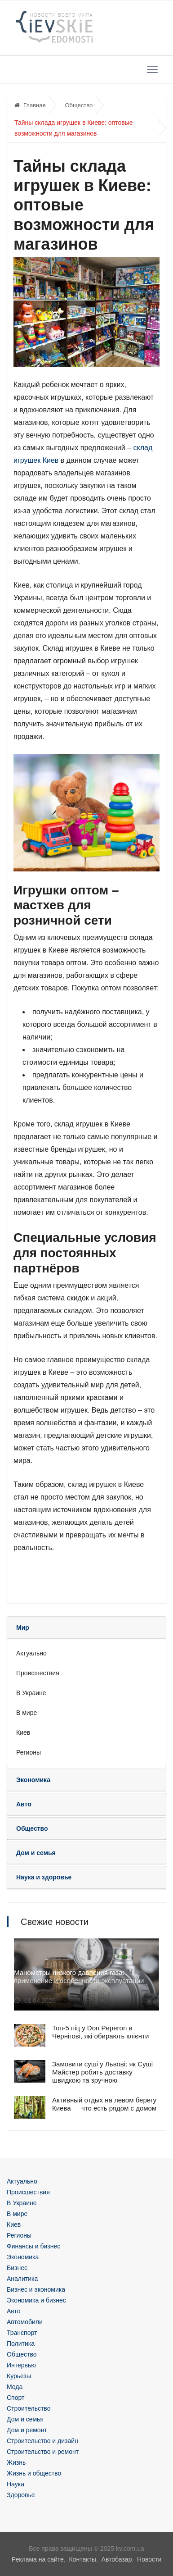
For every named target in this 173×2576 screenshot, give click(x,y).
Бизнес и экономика (36, 2289)
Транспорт (22, 2332)
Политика (21, 2343)
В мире (26, 1712)
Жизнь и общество (34, 2473)
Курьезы (19, 2376)
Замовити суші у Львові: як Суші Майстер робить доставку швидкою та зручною (102, 2072)
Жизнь (16, 2462)
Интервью (21, 2365)
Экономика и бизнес (36, 2300)
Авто (14, 2311)
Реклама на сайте (38, 2559)
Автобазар (117, 2559)
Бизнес (17, 2267)
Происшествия (37, 1673)
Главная (29, 105)
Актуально (31, 1653)
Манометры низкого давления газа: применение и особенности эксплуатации (79, 1976)
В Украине (31, 1692)
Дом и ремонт (27, 2430)
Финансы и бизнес (33, 2246)
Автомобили (25, 2321)
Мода (14, 2386)
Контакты (82, 2559)
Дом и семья (25, 2419)
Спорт (15, 2397)
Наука (15, 2484)
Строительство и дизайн (42, 2440)
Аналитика (22, 2278)
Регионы (28, 1752)
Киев (23, 1732)
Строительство (28, 2408)
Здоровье (21, 2494)
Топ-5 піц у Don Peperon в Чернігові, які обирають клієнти (100, 2032)
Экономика (23, 2257)
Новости (149, 2559)
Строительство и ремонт (43, 2451)
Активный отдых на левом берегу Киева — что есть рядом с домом (104, 2104)
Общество (79, 105)
